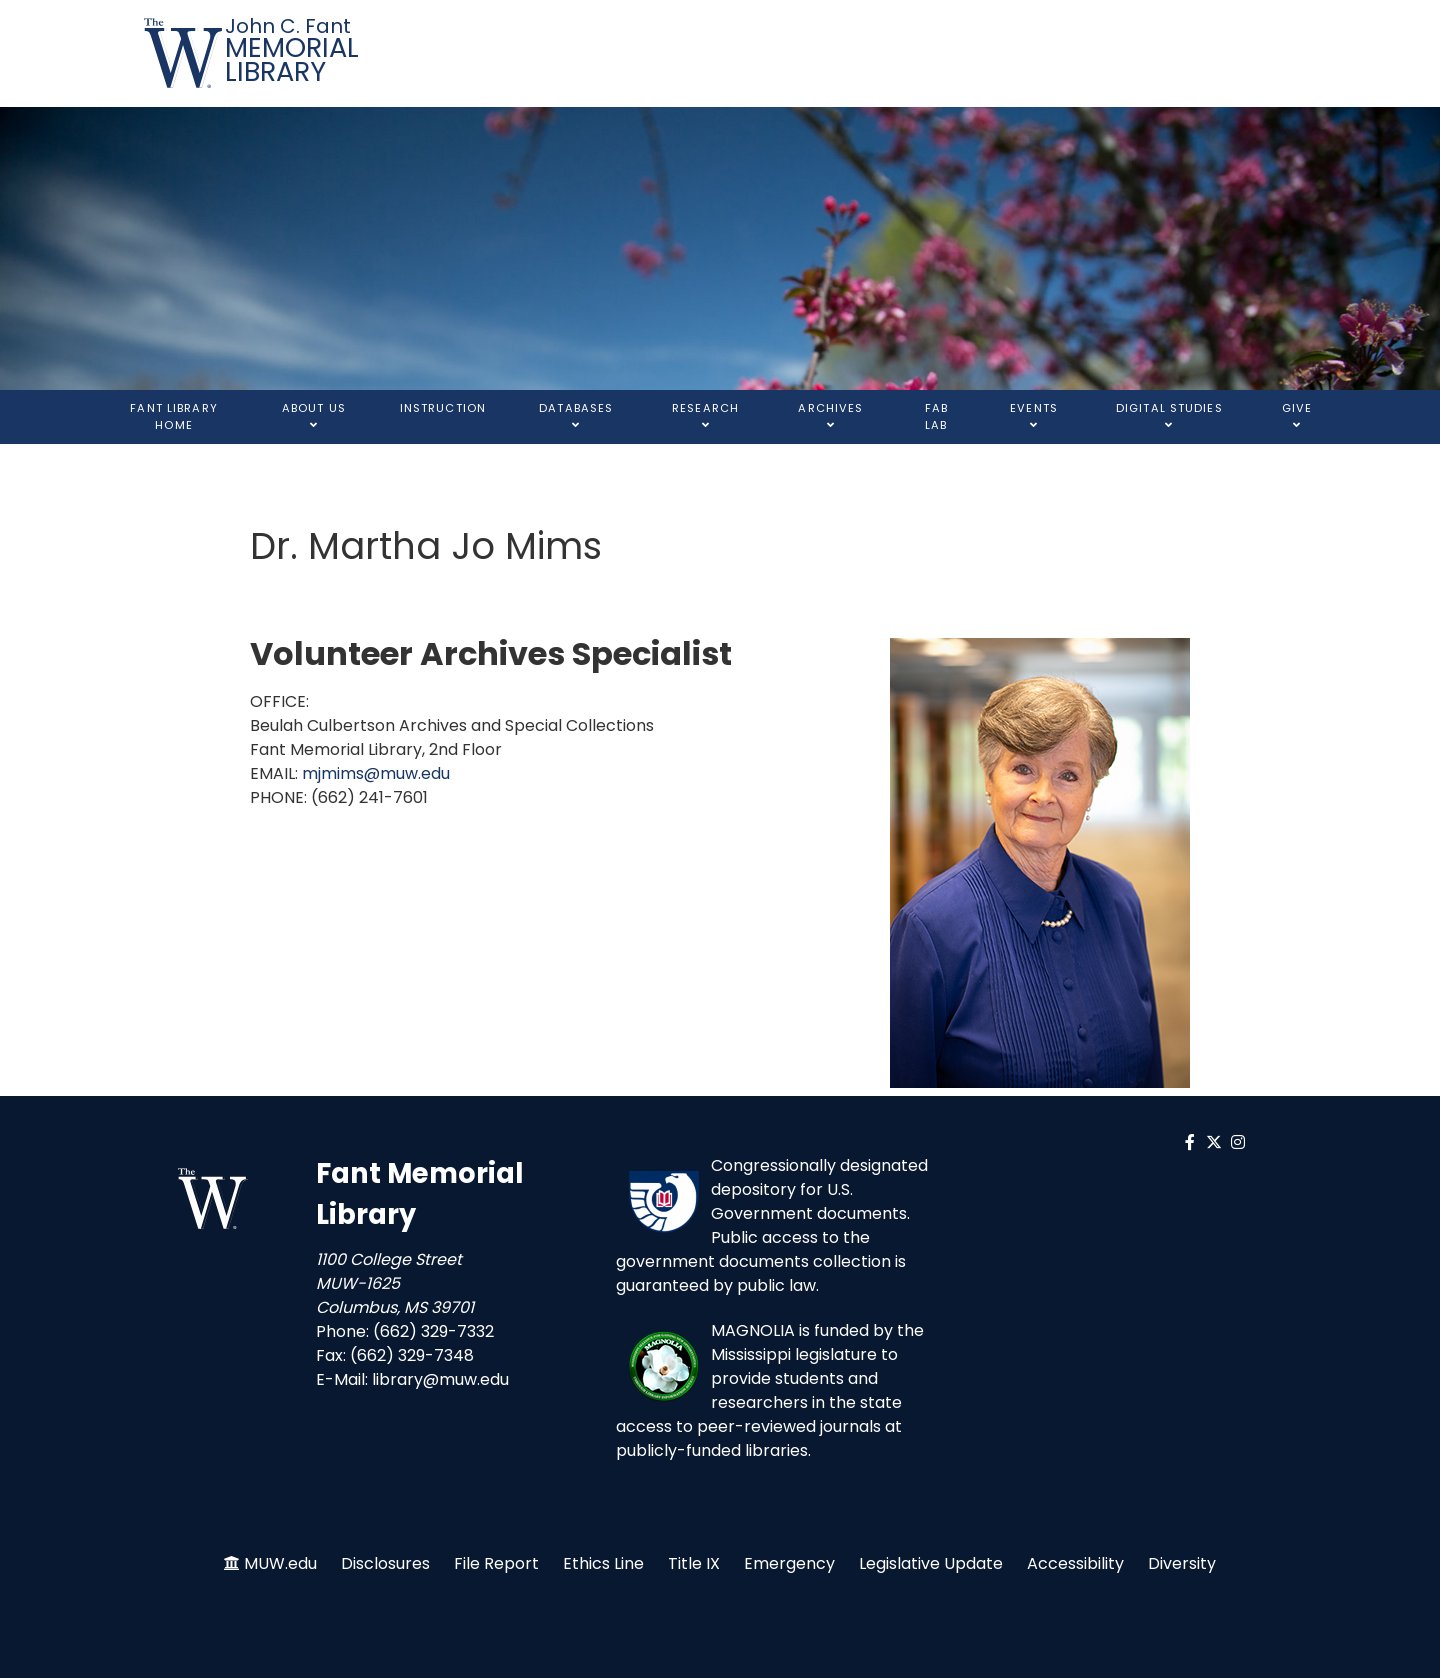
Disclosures (385, 1563)
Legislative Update (931, 1563)
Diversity (1182, 1563)
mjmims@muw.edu (376, 773)
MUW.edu (280, 1563)
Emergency (789, 1563)
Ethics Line (603, 1563)
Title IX (694, 1563)
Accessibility (1075, 1563)
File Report (496, 1563)
